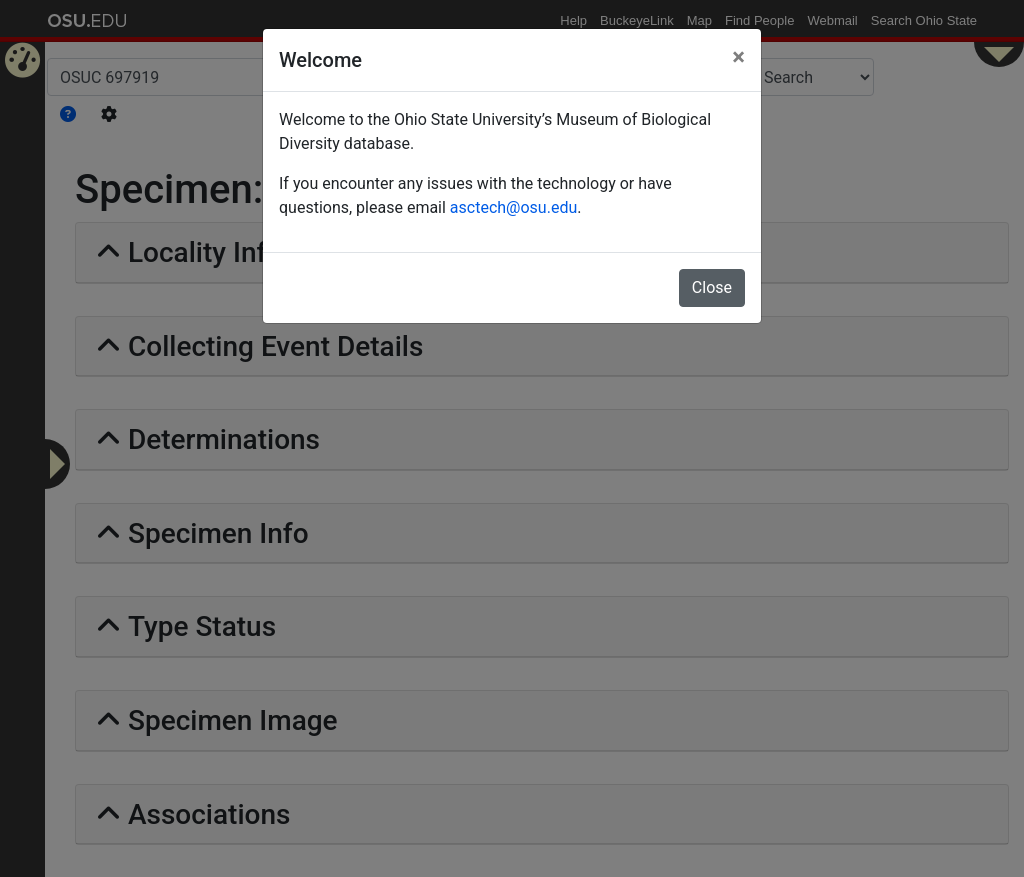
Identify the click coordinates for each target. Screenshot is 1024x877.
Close (712, 287)
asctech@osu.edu (513, 207)
